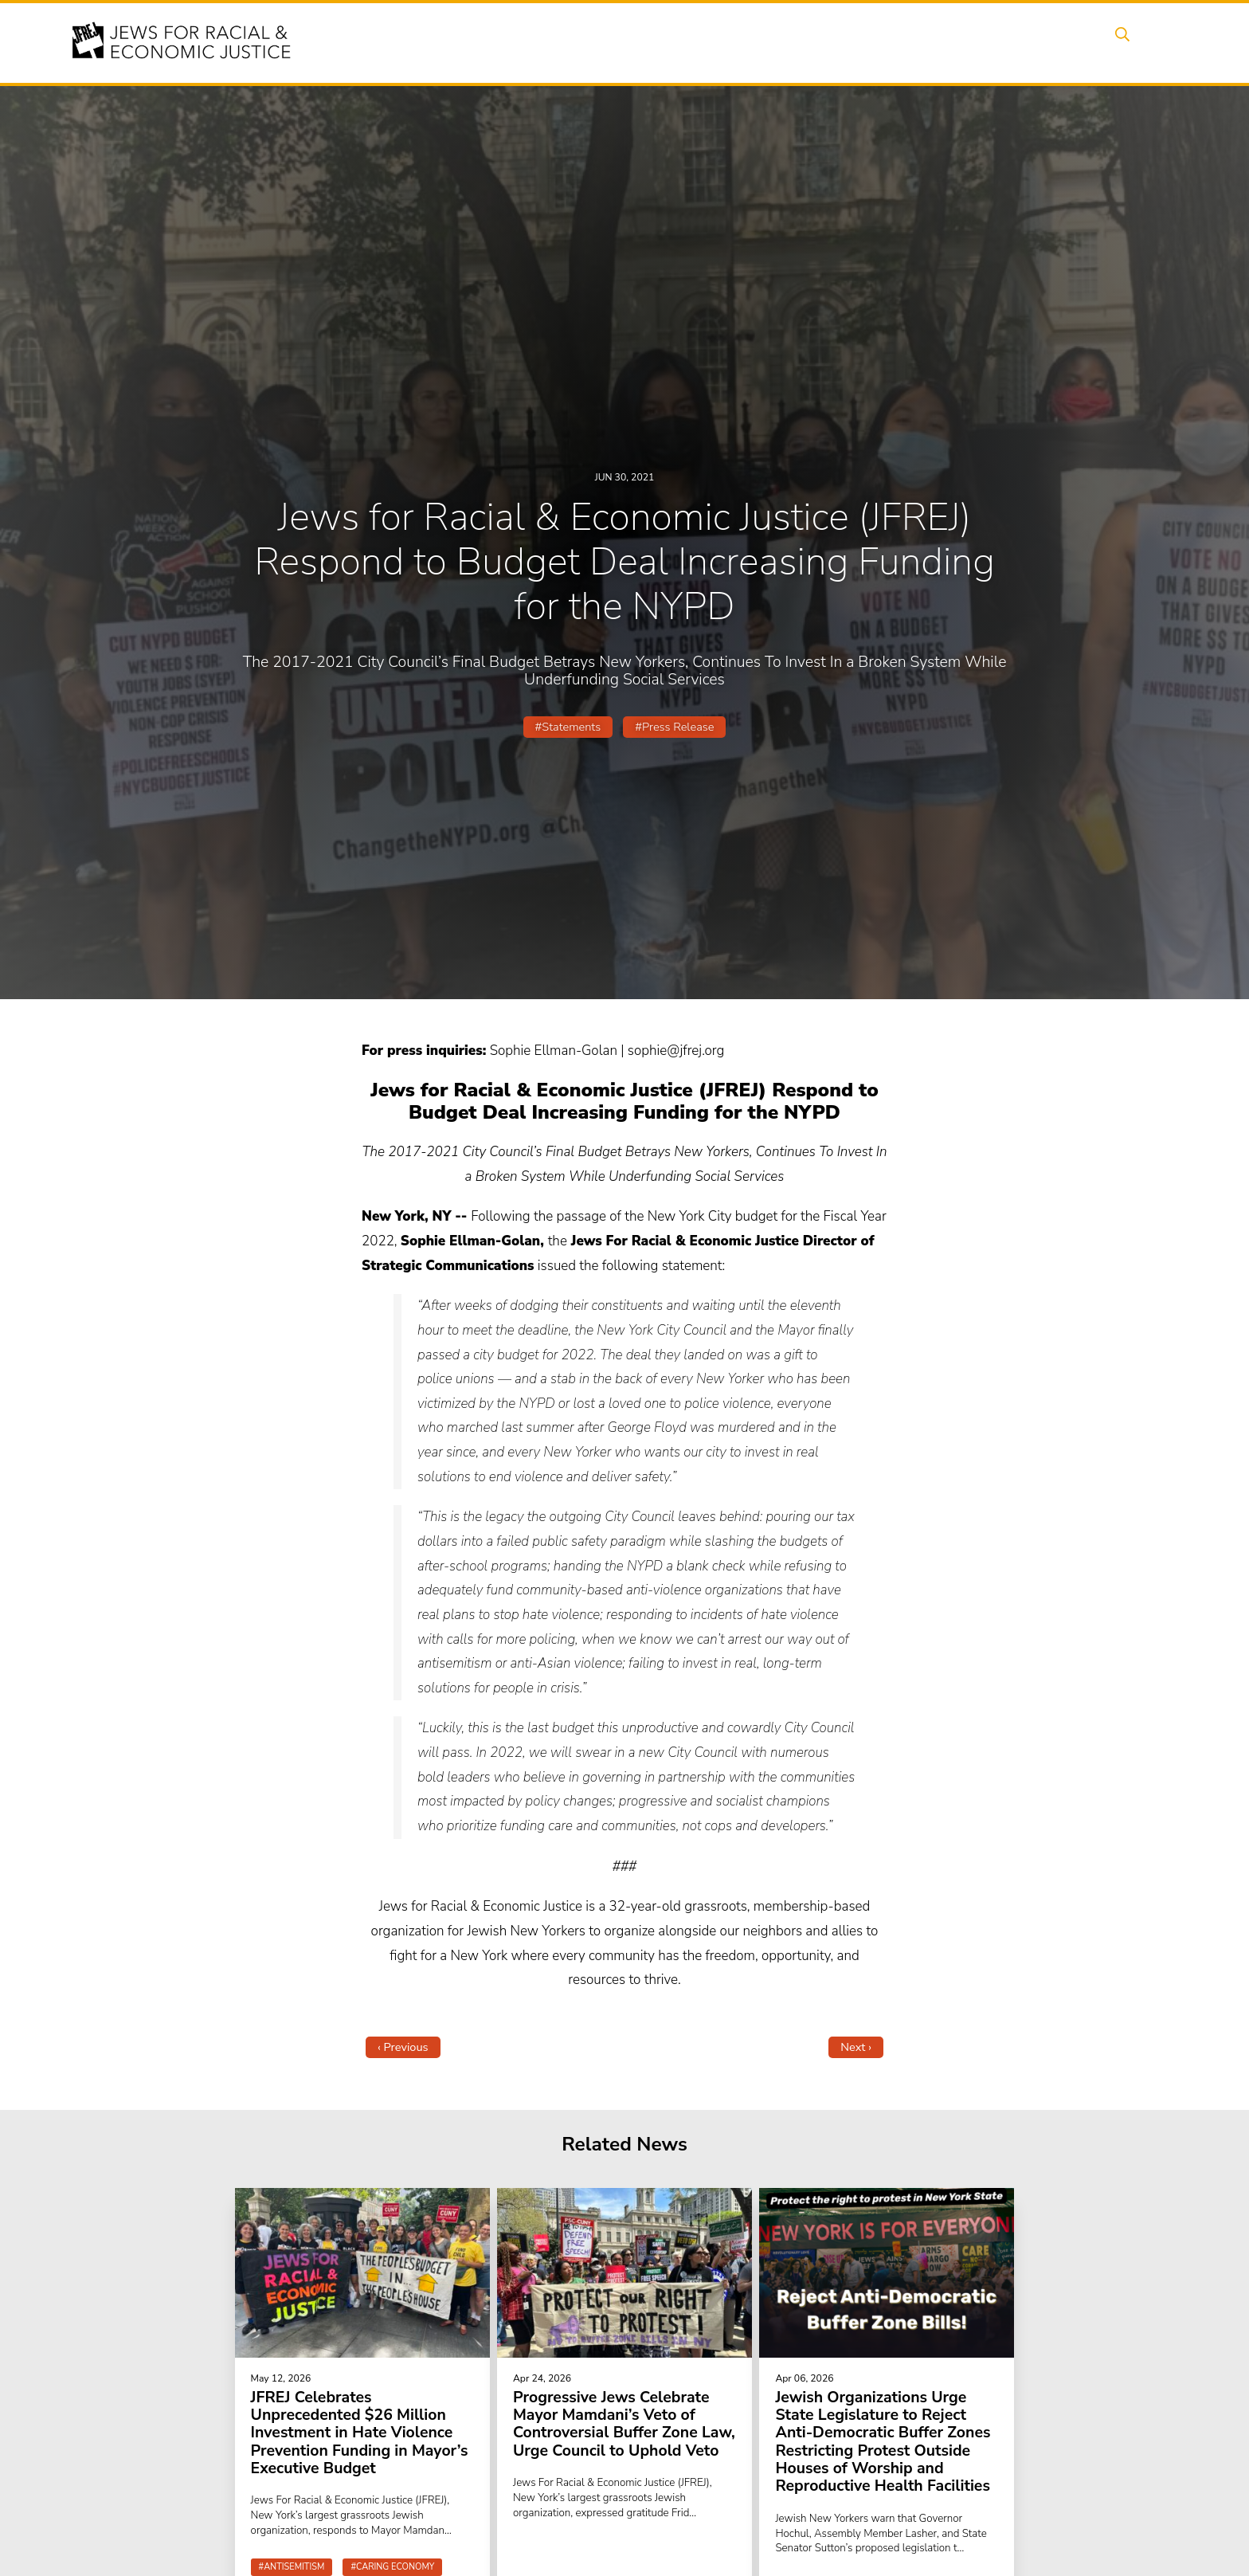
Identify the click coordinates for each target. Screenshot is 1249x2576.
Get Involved (930, 42)
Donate (1013, 42)
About (561, 42)
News (852, 42)
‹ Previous (403, 2047)
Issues (687, 42)
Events (624, 42)
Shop (1075, 42)
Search (1135, 42)
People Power (770, 42)
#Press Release (674, 727)
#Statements (568, 727)
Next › (855, 2047)
